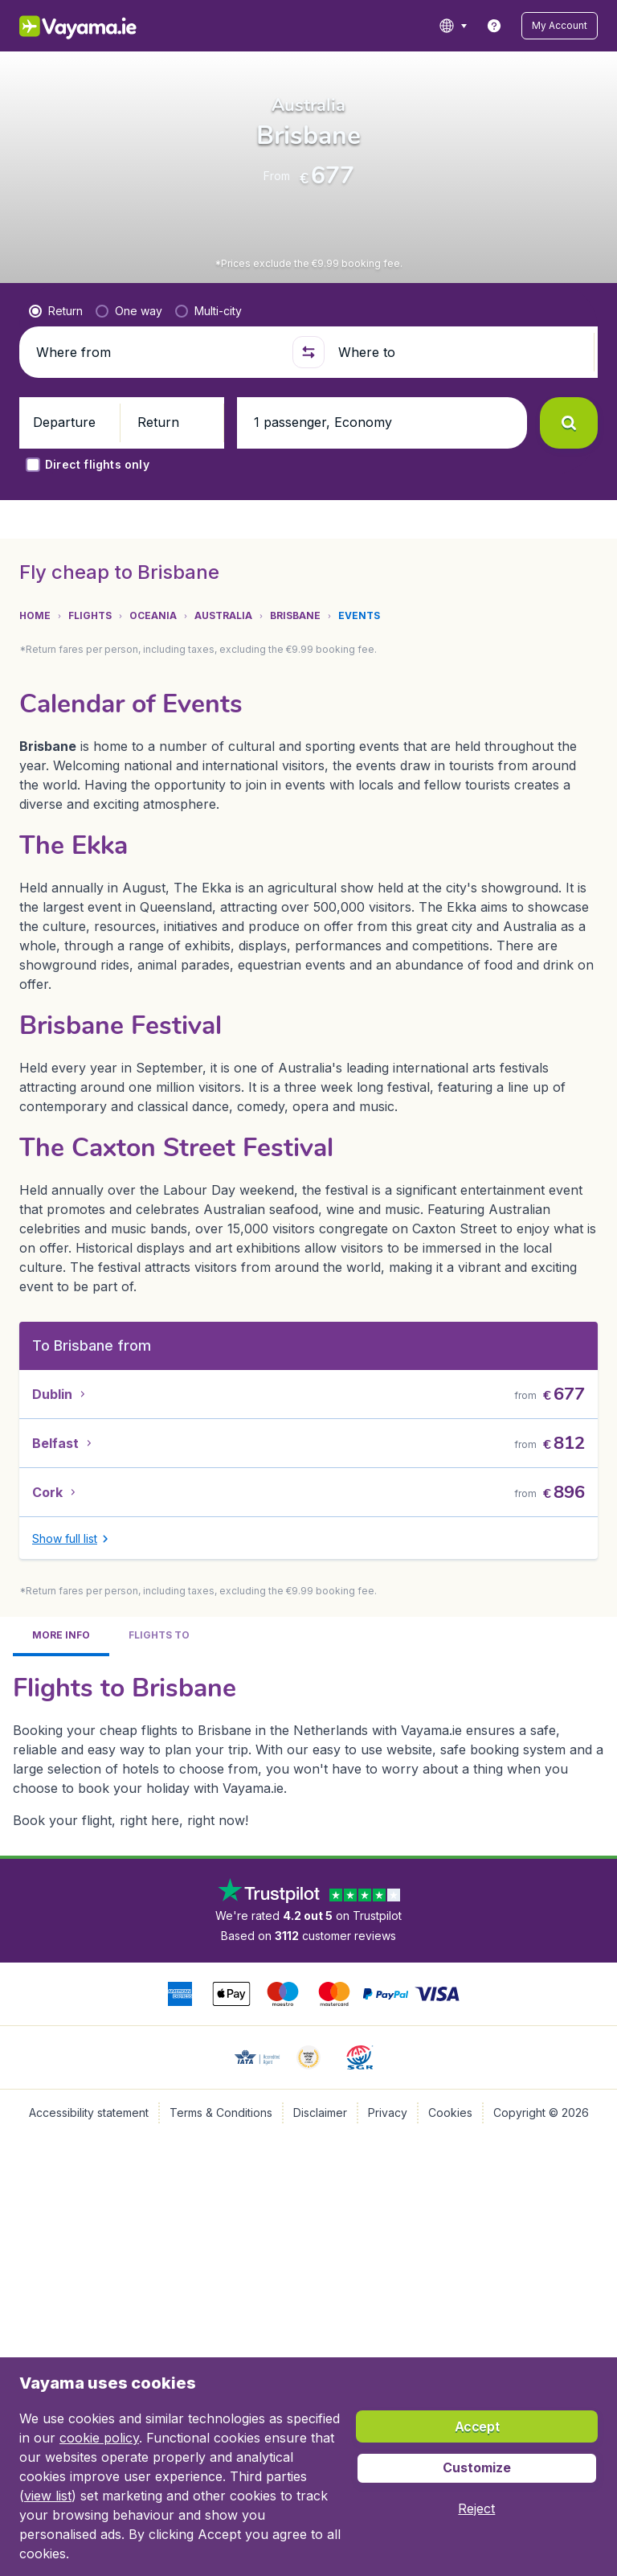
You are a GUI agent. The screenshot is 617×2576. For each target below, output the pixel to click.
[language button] (470, 26)
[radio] (56, 406)
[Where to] (459, 447)
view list (48, 2496)
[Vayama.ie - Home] (88, 25)
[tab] (64, 653)
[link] (511, 26)
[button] (568, 25)
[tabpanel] (308, 1296)
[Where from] (157, 447)
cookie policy (99, 2438)
